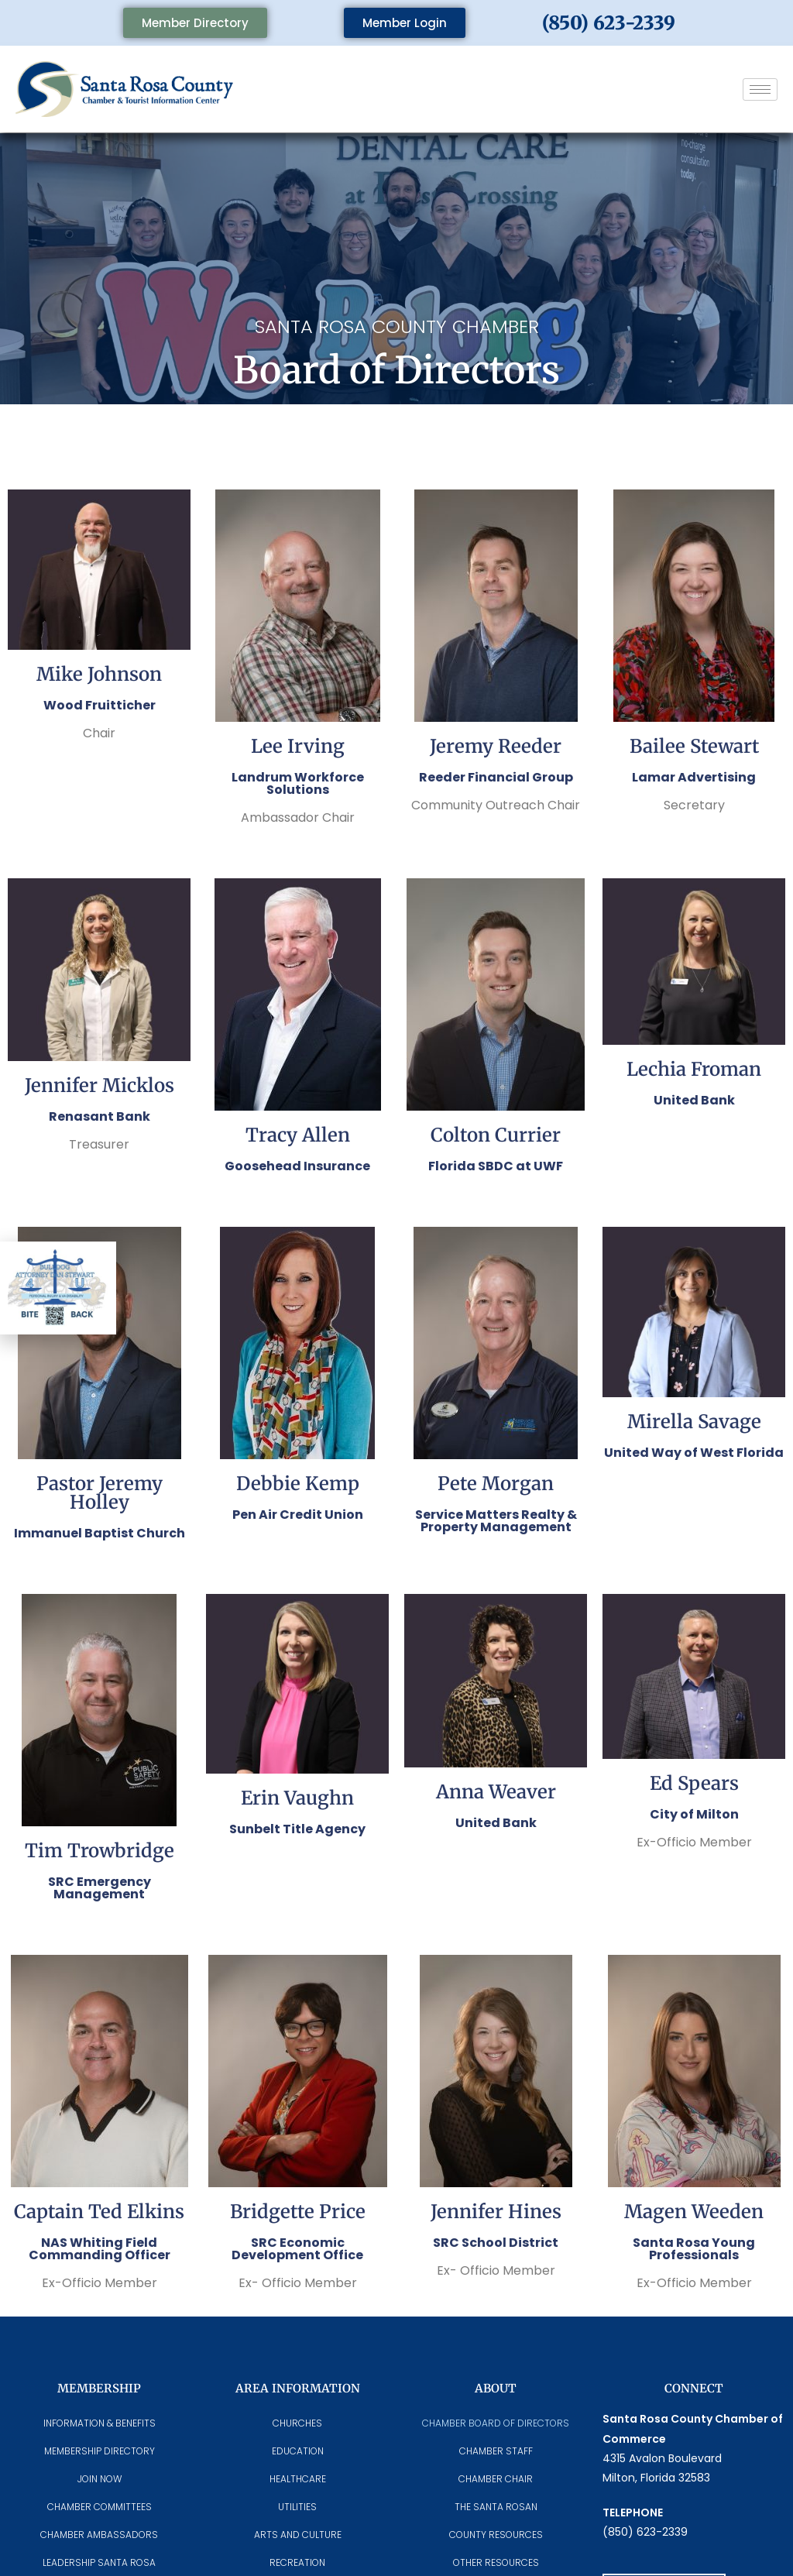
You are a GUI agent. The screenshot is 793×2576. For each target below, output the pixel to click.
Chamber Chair (495, 2478)
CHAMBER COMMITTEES (99, 2506)
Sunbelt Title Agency (297, 1829)
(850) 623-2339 (608, 23)
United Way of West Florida (694, 1452)
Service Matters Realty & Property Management (496, 1521)
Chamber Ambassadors (99, 2534)
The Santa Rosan (496, 2506)
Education (298, 2451)
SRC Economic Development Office (297, 2249)
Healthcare (297, 2478)
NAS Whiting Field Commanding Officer (99, 2249)
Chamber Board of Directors (495, 2423)
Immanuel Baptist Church (99, 1533)
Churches (297, 2423)
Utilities (297, 2506)
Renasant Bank (99, 1116)
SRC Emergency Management (99, 1888)
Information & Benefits (99, 2423)
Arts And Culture (298, 2534)
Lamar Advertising (694, 777)
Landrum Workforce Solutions (298, 783)
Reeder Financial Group (496, 777)
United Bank (694, 1100)
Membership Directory (99, 2451)
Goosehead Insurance (297, 1166)
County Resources (496, 2534)
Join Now (99, 2478)
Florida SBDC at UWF (495, 1166)
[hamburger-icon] (760, 89)
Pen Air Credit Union (297, 1514)
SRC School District (495, 2242)
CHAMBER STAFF (496, 2451)
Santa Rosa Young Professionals (694, 2249)
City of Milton (694, 1814)
